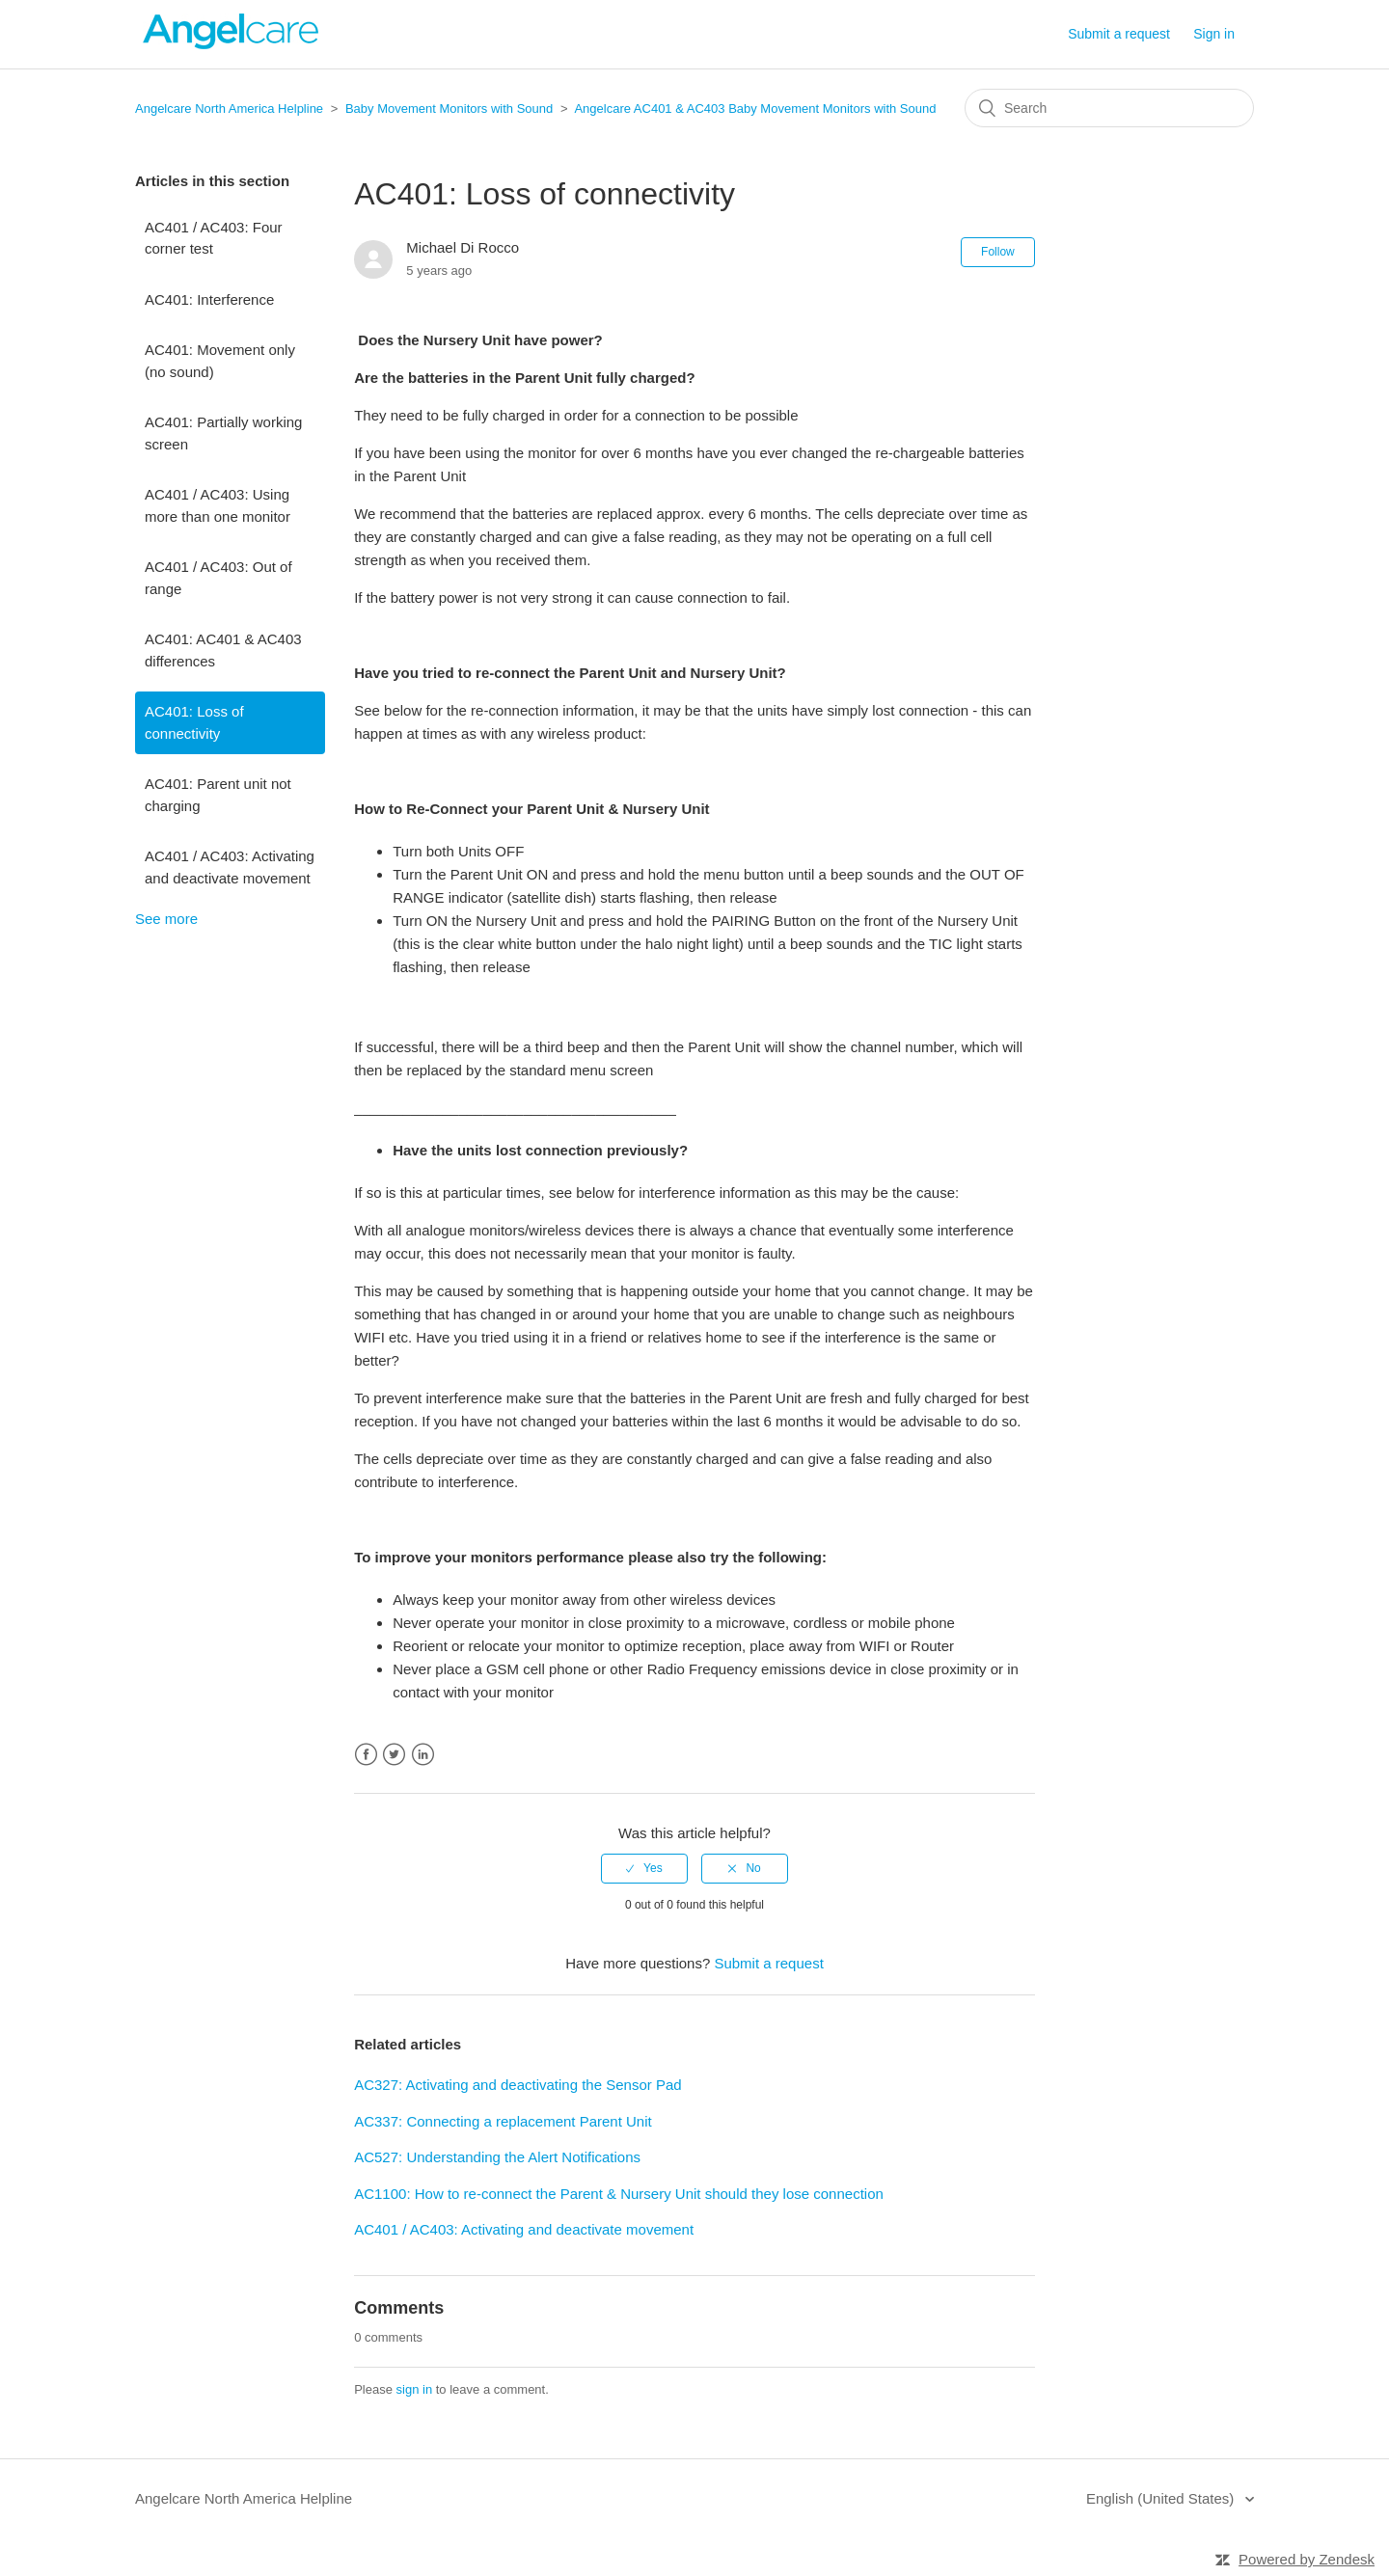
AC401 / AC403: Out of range (218, 577)
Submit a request (1119, 33)
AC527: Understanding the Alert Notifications (497, 2157)
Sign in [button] (1214, 33)
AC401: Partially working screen (223, 433)
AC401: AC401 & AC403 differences (223, 650)
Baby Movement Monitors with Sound (449, 108)
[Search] (1109, 108)
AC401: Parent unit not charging (218, 794)
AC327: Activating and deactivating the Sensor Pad (517, 2084)
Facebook (366, 1755)
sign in (414, 2389)
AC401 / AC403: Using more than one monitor (217, 505)
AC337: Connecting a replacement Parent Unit (503, 2121)
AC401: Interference (209, 299)
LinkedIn (423, 1755)
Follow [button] (998, 251)
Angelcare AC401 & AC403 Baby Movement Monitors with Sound (755, 108)
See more (166, 918)
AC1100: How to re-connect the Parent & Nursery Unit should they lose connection (619, 2193)
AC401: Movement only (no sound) (220, 360)
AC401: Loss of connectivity (194, 722)
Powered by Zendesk (1307, 2559)
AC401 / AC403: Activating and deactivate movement (229, 867)
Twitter (394, 1755)
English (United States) (1162, 2498)
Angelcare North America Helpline (229, 108)
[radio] (644, 1868)
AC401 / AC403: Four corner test (214, 238)
